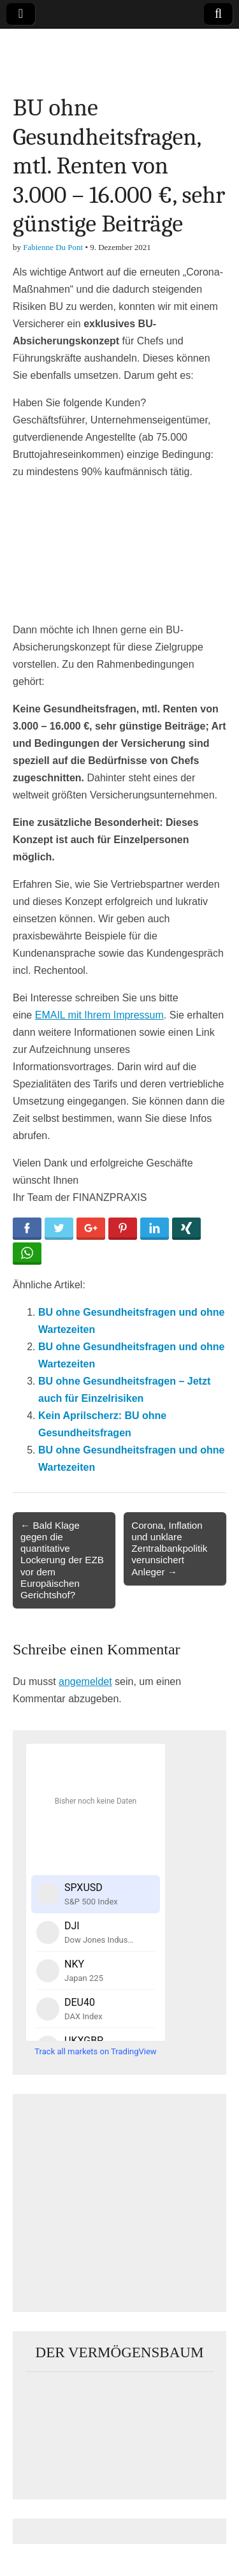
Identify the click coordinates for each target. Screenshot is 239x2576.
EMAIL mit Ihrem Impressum (99, 1015)
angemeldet (85, 1681)
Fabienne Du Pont (53, 247)
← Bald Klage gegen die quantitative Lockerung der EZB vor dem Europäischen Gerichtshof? (62, 1560)
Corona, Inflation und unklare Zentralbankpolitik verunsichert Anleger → (169, 1548)
